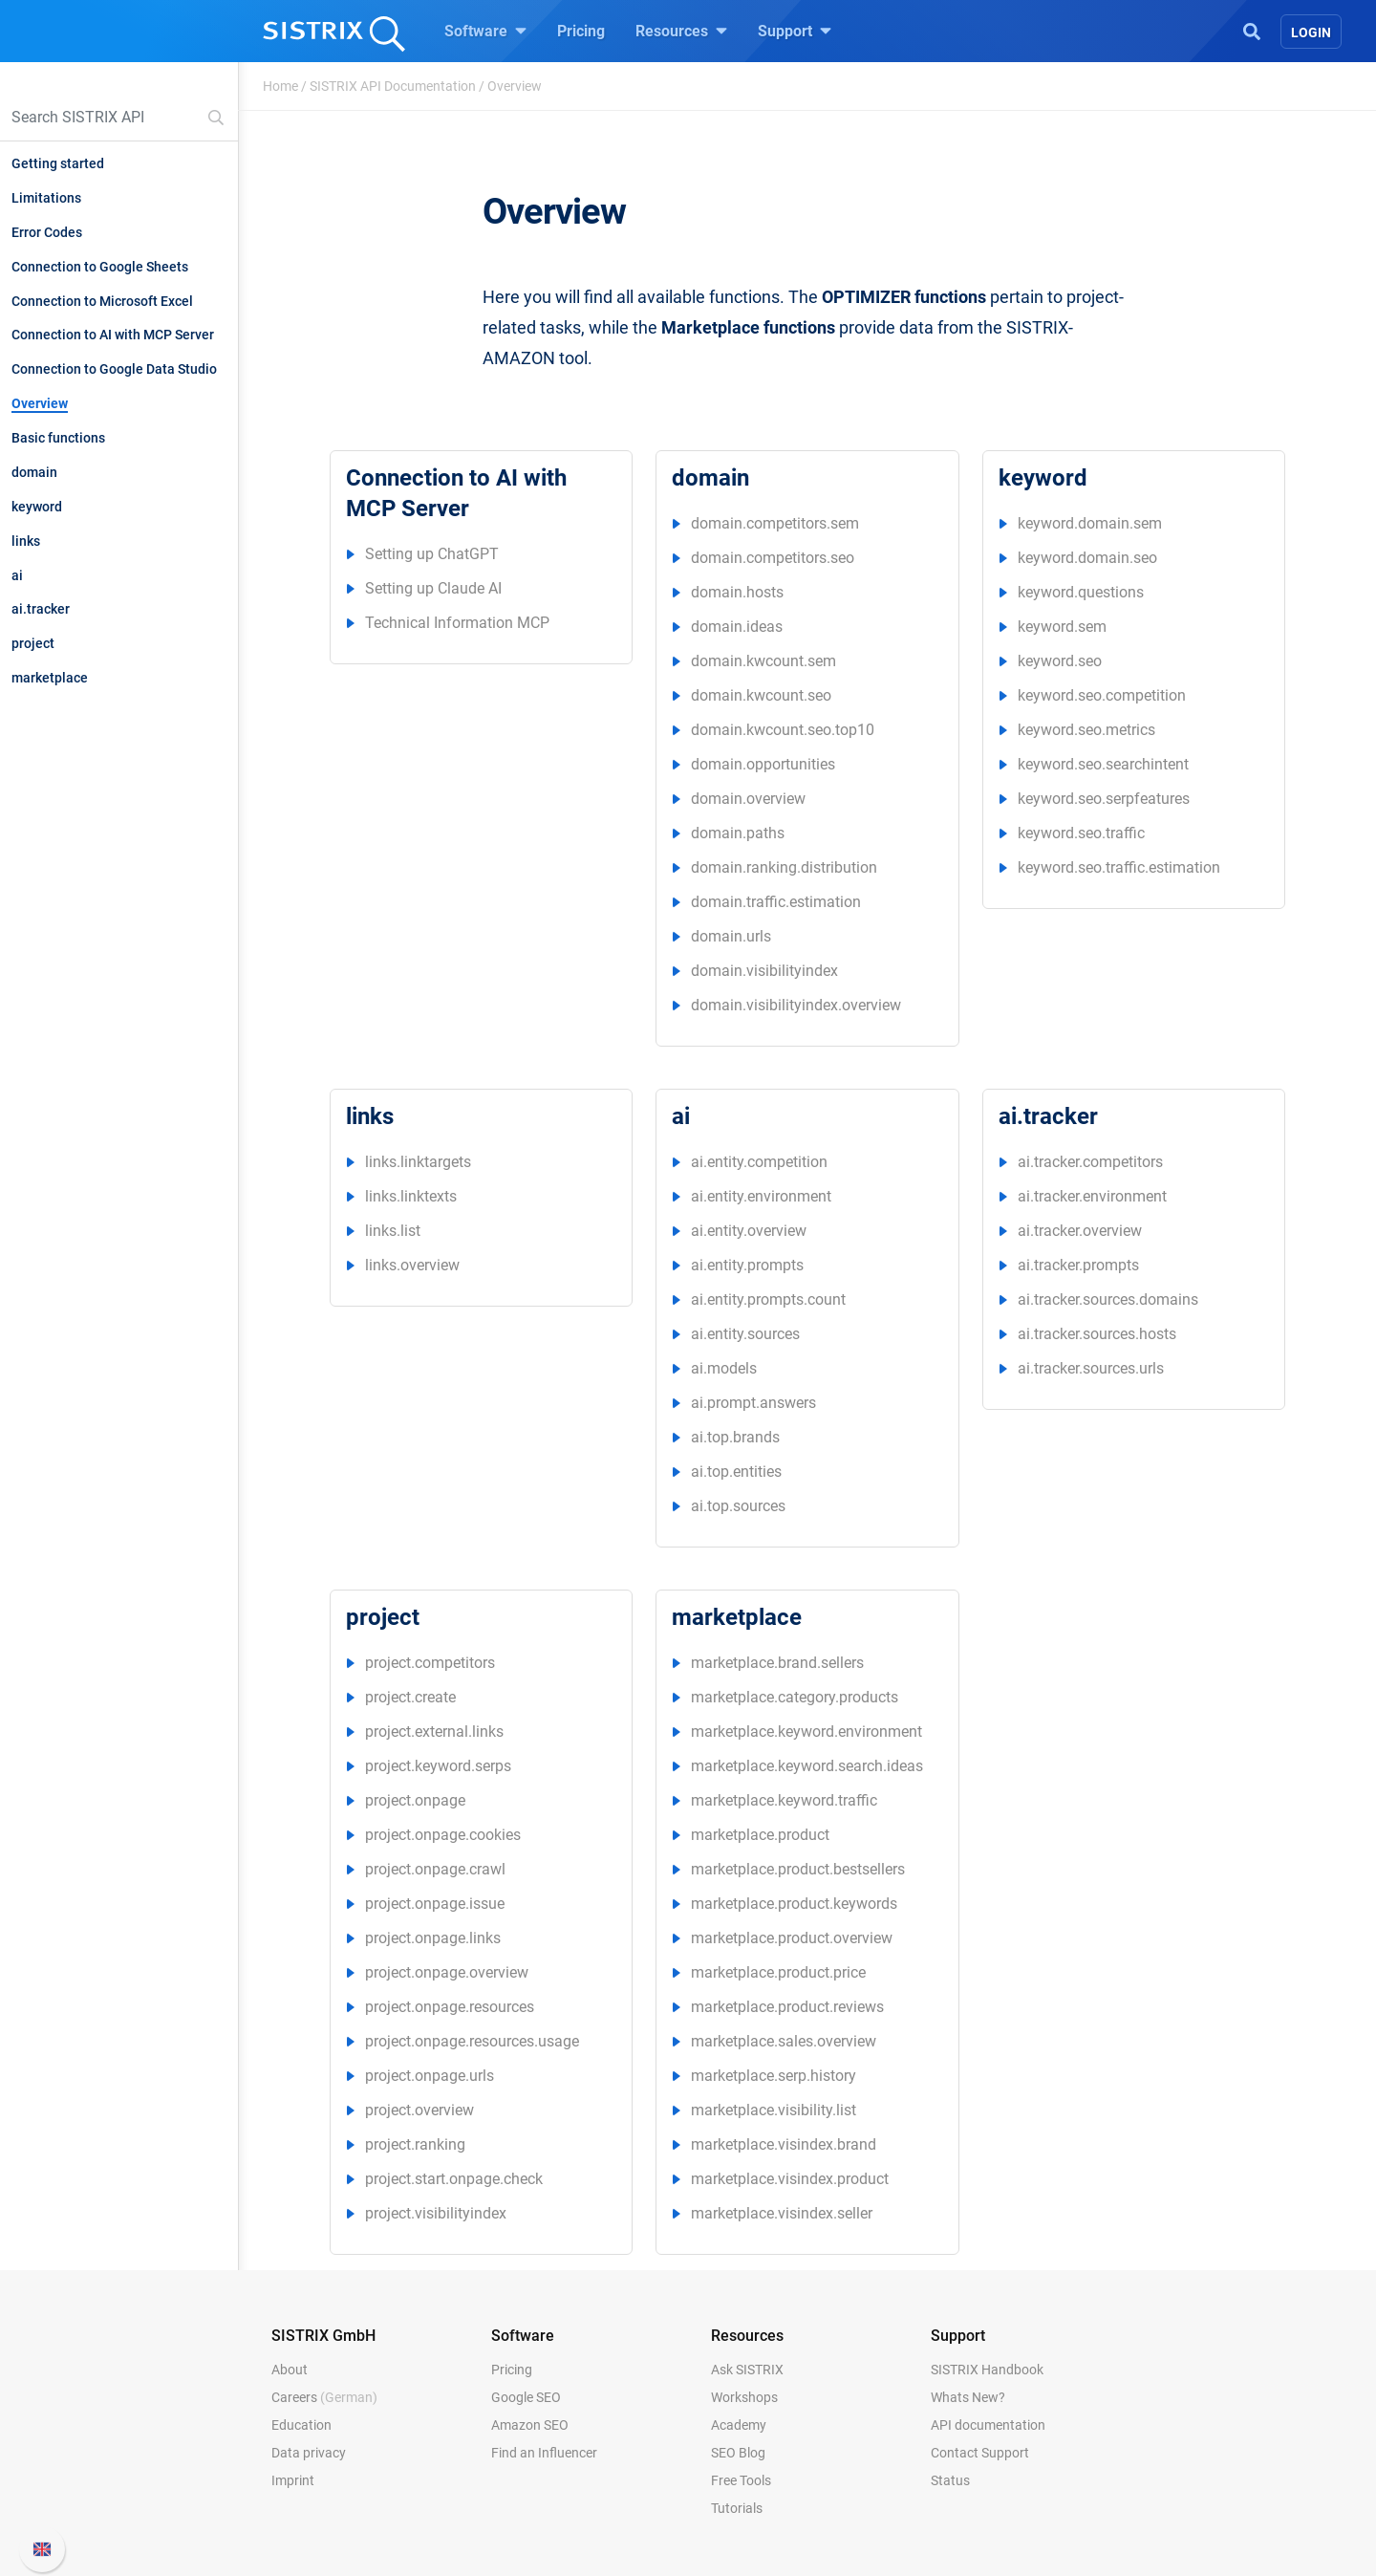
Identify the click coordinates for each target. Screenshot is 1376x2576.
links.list (392, 1231)
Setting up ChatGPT (432, 554)
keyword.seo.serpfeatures (1104, 799)
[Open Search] (1251, 29)
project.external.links (434, 1731)
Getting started (57, 163)
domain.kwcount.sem (763, 661)
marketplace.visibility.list (773, 2110)
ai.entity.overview (748, 1231)
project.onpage (415, 1800)
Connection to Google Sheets (99, 266)
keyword (36, 506)
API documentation (988, 2425)
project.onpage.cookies (443, 1835)
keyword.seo (1060, 661)
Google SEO (526, 2397)
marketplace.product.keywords (794, 1903)
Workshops (744, 2397)
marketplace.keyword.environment (806, 1731)
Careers (324, 2397)
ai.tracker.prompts (1078, 1265)
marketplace (49, 677)
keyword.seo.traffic (1081, 833)
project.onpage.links (433, 1938)
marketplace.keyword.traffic (784, 1800)
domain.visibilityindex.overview (796, 1005)
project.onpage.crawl (435, 1869)
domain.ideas (737, 626)
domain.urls (731, 936)
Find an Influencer (544, 2452)
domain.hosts (737, 592)
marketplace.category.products (794, 1697)
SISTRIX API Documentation (393, 86)
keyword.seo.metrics (1086, 730)
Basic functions (58, 437)
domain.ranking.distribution (784, 867)
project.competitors (430, 1663)
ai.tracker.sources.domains (1108, 1299)
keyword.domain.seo (1087, 558)
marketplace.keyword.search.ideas (807, 1766)
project (32, 643)
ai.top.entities (736, 1471)
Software (485, 30)
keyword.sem (1062, 626)
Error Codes (46, 232)
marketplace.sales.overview (783, 2041)
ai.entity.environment (761, 1196)
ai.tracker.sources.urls (1091, 1368)
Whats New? (968, 2397)
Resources (681, 30)
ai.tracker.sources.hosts (1097, 1334)
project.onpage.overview (446, 1972)
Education (301, 2425)
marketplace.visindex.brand (783, 2144)
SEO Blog (738, 2452)
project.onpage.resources (449, 2007)
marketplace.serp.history (773, 2076)
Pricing (581, 31)
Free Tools (741, 2480)
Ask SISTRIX (747, 2369)
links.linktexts (411, 1196)
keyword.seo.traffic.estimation (1119, 867)
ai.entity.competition (759, 1162)
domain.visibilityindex (764, 971)
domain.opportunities (763, 764)
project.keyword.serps (438, 1766)
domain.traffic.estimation (776, 902)
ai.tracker (40, 609)
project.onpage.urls (429, 2076)
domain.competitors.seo (772, 558)
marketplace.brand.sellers (777, 1663)
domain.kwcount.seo (761, 695)
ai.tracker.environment (1092, 1196)
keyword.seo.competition (1102, 695)
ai (17, 575)
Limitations (46, 198)
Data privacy (308, 2452)
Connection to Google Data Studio (114, 369)
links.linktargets (418, 1162)
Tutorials (737, 2508)
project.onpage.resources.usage (472, 2041)
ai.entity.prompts (747, 1265)
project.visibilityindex (435, 2213)
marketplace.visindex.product (790, 2179)
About (289, 2369)
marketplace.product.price (778, 1972)
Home (280, 86)
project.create (410, 1697)
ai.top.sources (738, 1506)
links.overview (412, 1265)
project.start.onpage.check (454, 2179)
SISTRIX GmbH (323, 2336)
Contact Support (980, 2452)
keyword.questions (1081, 592)
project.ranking (415, 2144)
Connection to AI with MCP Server (112, 334)
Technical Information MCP (457, 623)
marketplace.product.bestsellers (798, 1869)
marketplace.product (760, 1835)
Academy (738, 2425)
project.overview (419, 2110)
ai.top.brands (735, 1437)
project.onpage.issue (435, 1903)
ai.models (724, 1368)
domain (34, 472)
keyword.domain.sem (1090, 523)
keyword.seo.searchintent (1103, 764)
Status (950, 2480)
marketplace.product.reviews (787, 2007)
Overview (39, 403)
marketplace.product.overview (791, 1938)
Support (794, 30)
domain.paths (738, 833)
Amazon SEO (530, 2425)
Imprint (292, 2480)
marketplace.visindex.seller (781, 2213)
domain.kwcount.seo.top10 (782, 730)
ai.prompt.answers (753, 1403)
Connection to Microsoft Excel (102, 301)
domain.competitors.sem (775, 523)
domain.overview (748, 799)
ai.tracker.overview (1080, 1231)
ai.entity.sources (745, 1334)
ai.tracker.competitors (1090, 1162)
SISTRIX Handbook (987, 2369)
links (25, 541)
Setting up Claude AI (433, 588)
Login (1311, 32)
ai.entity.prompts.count (768, 1299)
